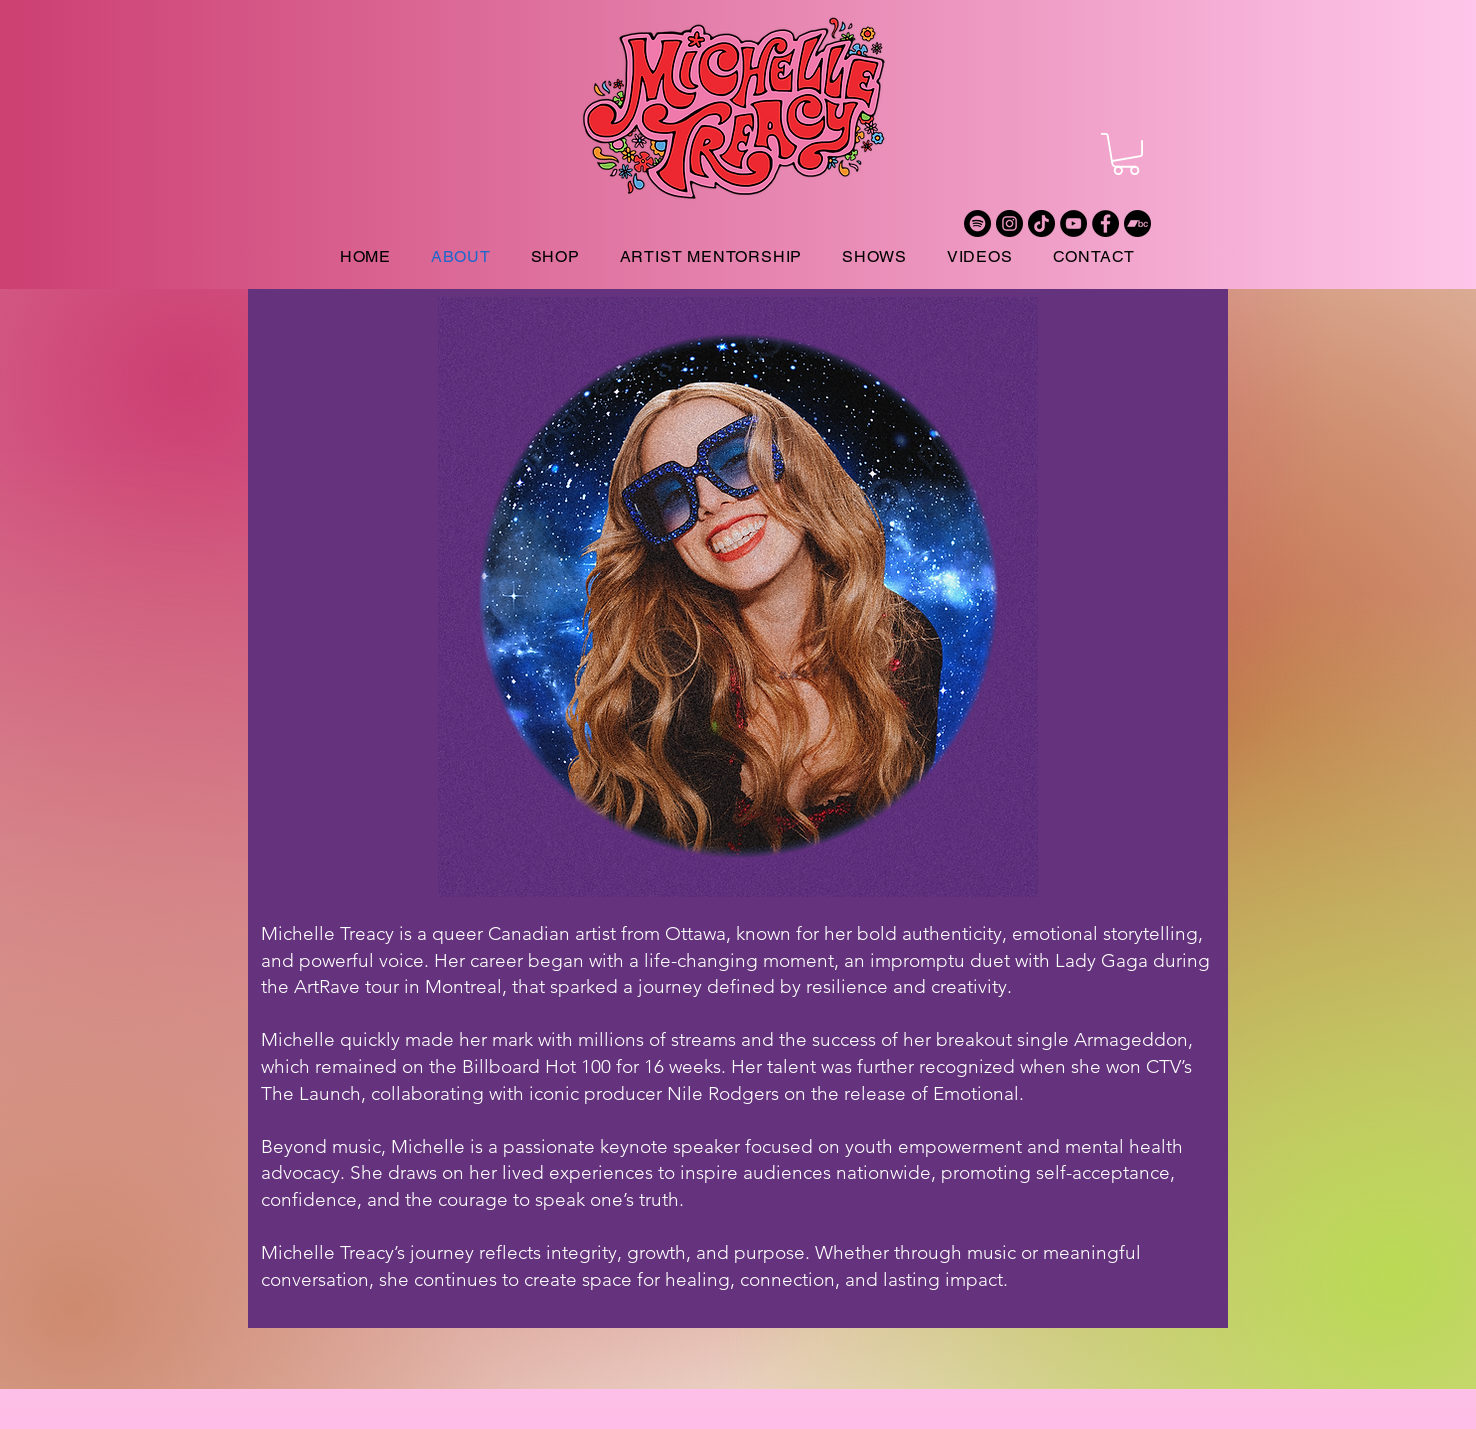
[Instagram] (1009, 223)
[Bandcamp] (1137, 223)
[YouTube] (1073, 223)
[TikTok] (1041, 223)
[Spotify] (977, 223)
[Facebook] (1105, 223)
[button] (1126, 154)
